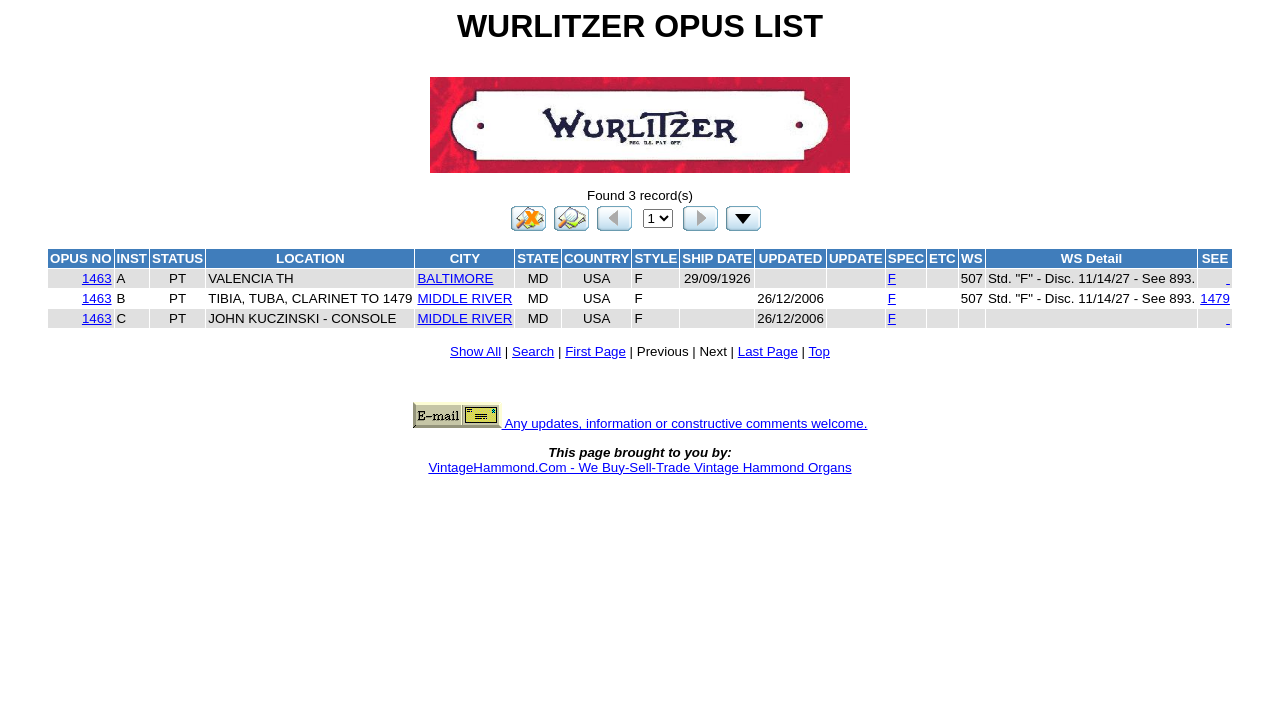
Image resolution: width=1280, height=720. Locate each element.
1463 (97, 278)
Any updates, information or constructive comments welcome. (640, 423)
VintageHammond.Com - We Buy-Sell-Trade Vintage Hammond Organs (639, 467)
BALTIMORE (455, 278)
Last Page (768, 351)
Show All (475, 351)
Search (533, 351)
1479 (1215, 298)
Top (819, 351)
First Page (595, 351)
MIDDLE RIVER (464, 298)
